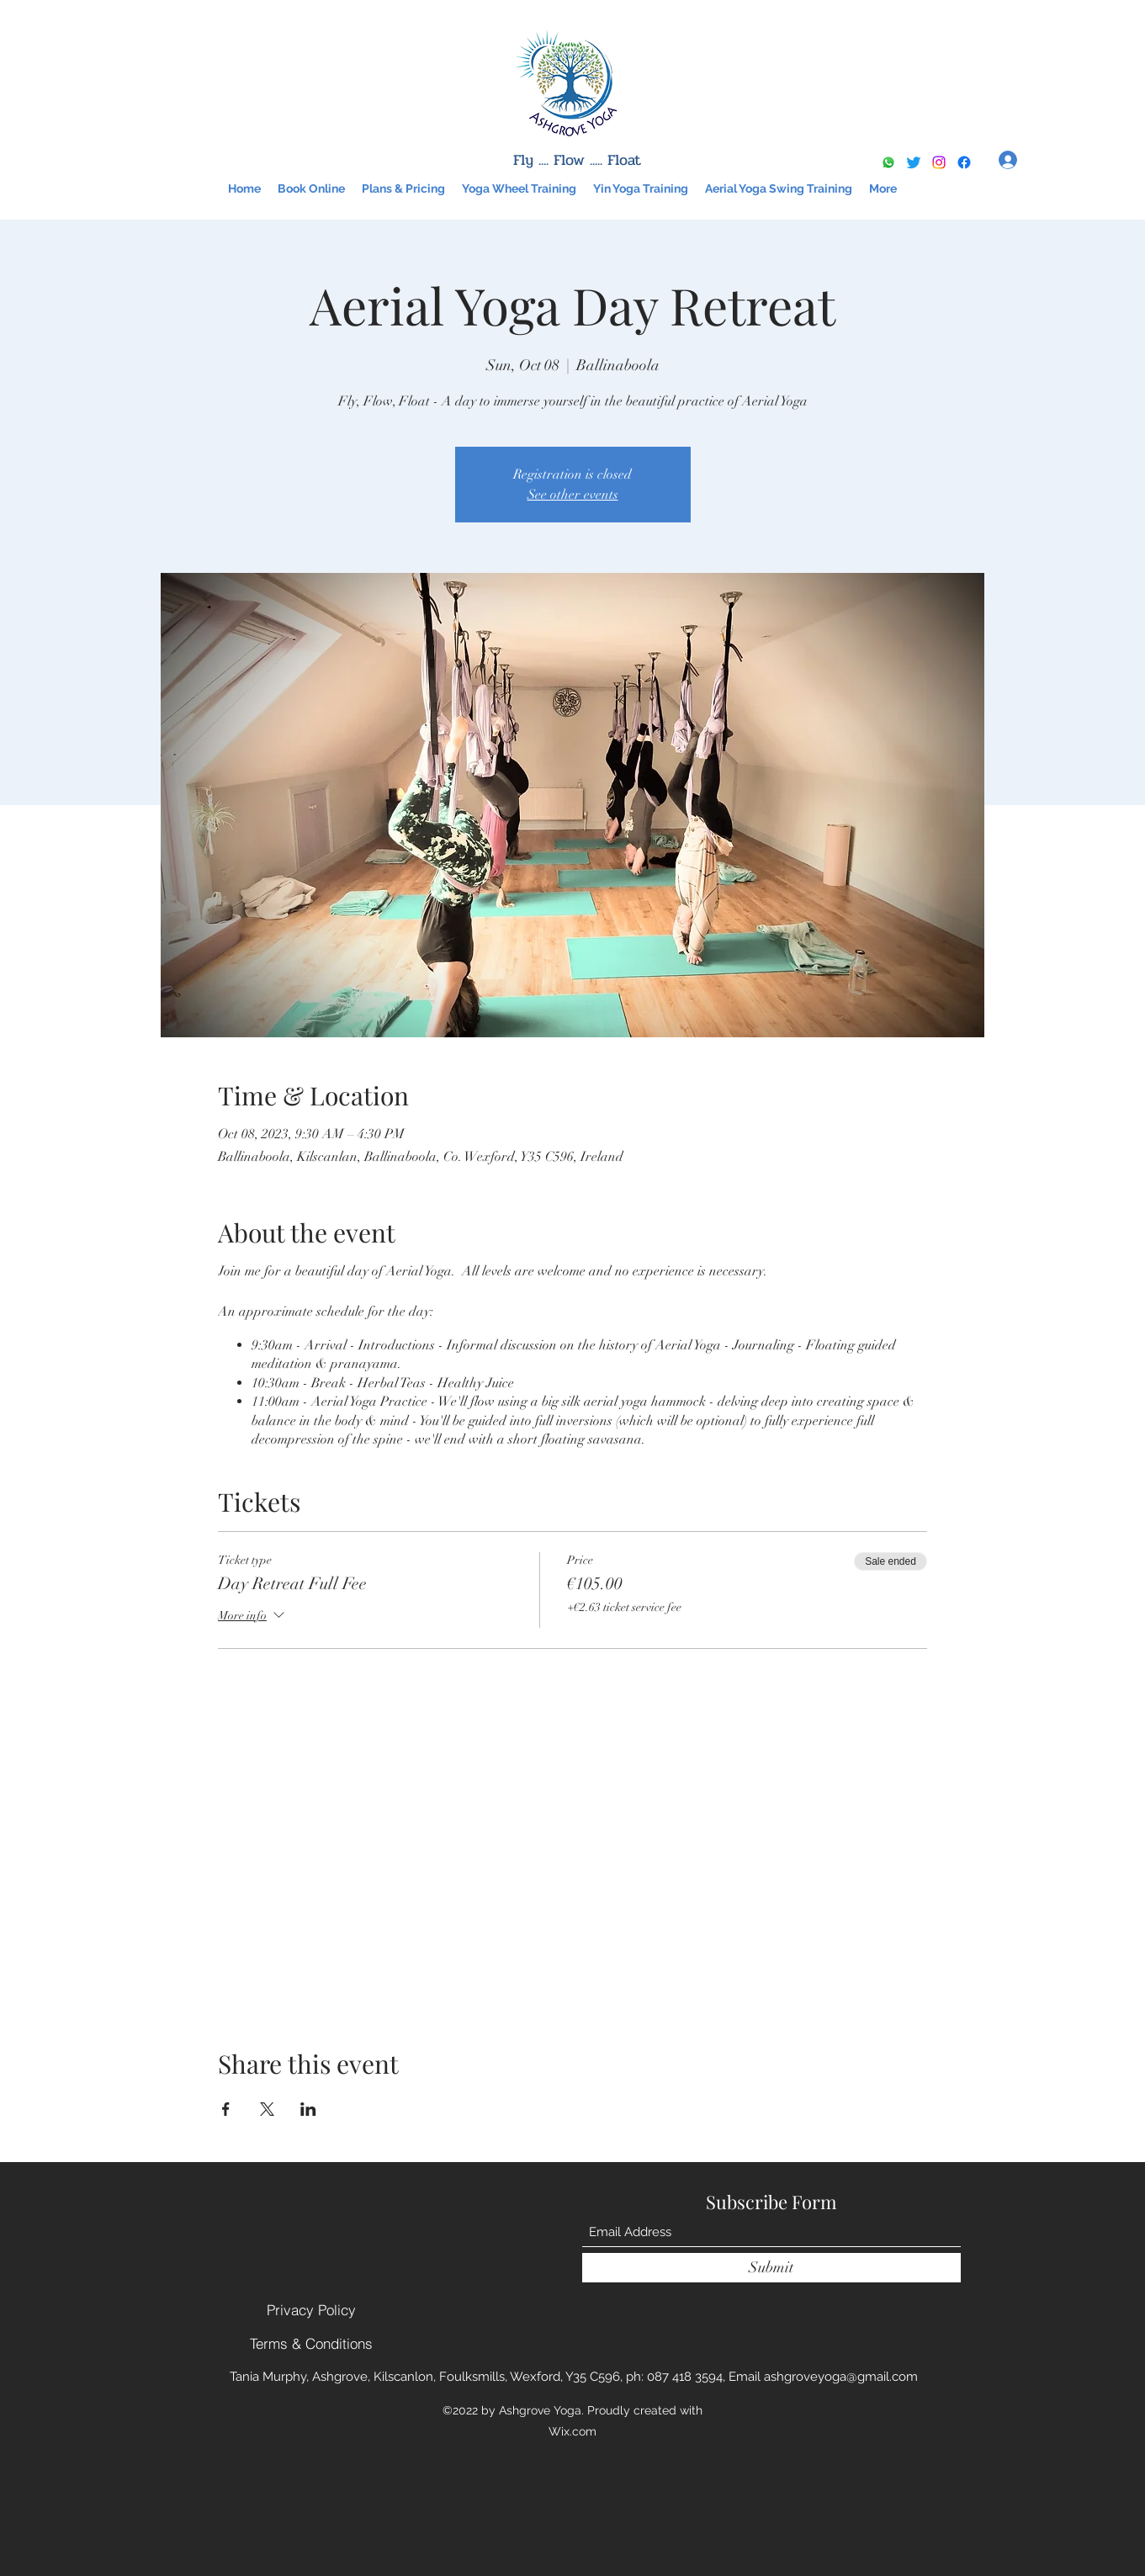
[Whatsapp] (888, 162)
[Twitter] (913, 162)
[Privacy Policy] (311, 2309)
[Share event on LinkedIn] (308, 2109)
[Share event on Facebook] (226, 2109)
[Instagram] (938, 162)
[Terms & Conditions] (311, 2343)
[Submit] (771, 2267)
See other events (572, 494)
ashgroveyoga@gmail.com (841, 2376)
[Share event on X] (267, 2109)
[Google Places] (964, 162)
